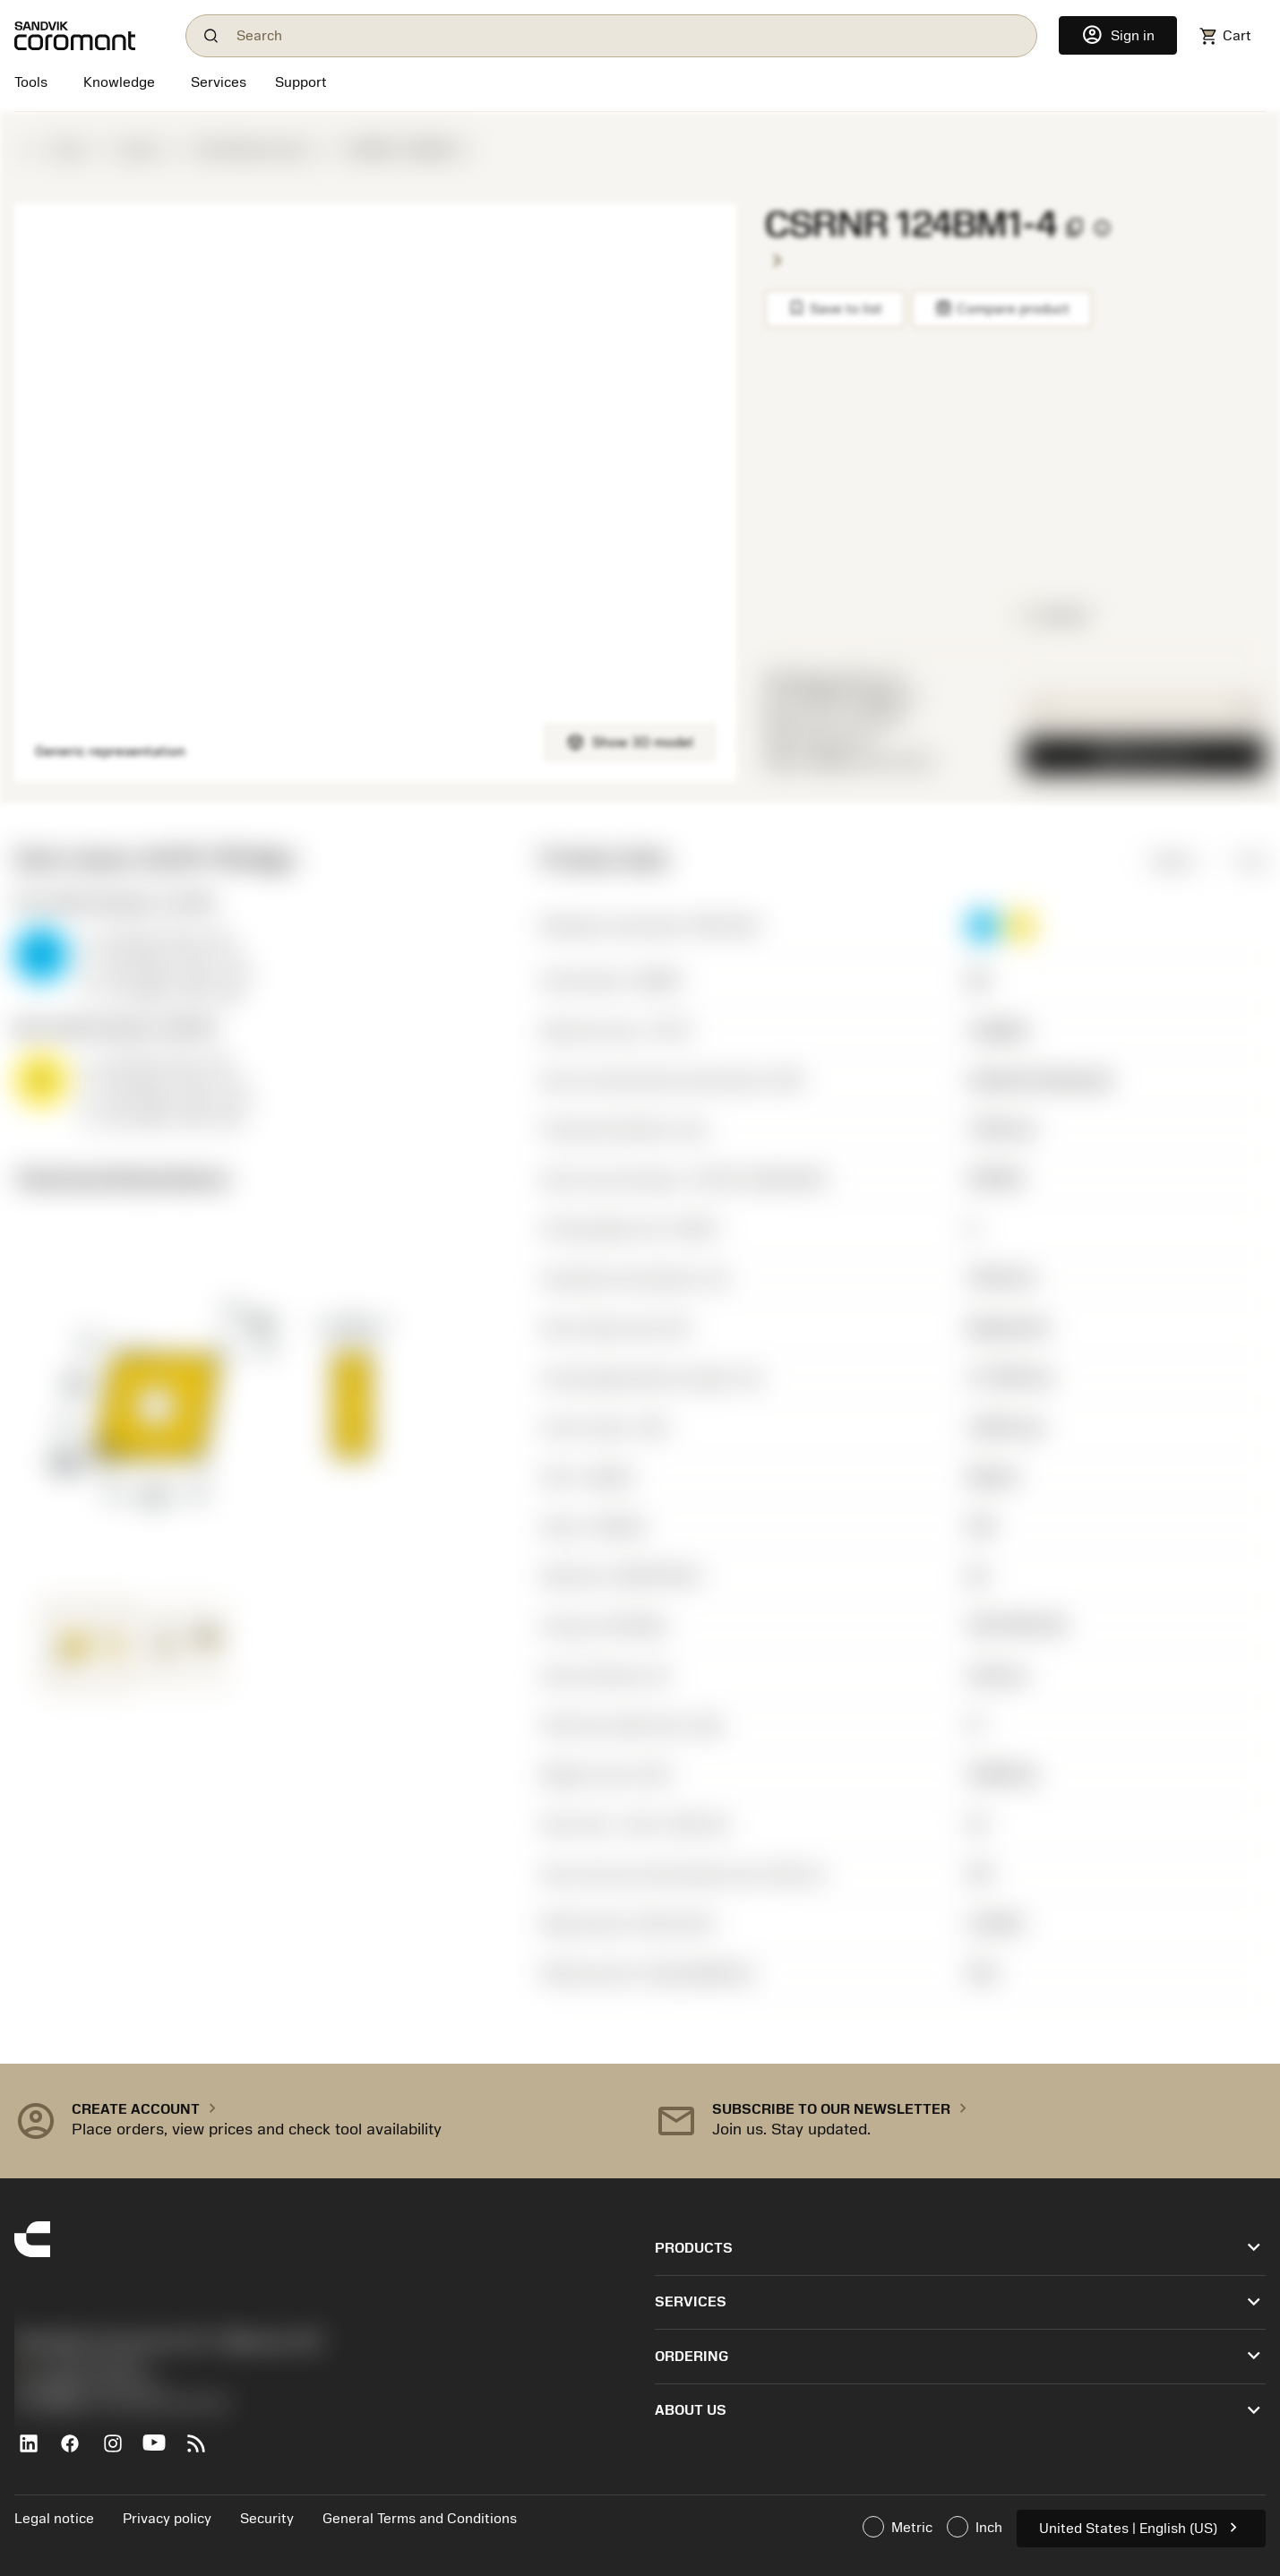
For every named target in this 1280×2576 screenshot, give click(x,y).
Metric (1161, 861)
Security (267, 2519)
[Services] (218, 82)
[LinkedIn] (35, 2451)
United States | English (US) (1141, 2527)
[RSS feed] (204, 2451)
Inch (1238, 861)
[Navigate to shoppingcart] (1225, 36)
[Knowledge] (119, 84)
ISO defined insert (253, 150)
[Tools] (34, 84)
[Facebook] (77, 2451)
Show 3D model (629, 742)
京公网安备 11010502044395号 (121, 2404)
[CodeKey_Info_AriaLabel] (1102, 227)
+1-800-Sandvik (78, 2365)
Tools (67, 150)
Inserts (139, 150)
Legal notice (54, 2519)
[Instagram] (120, 2451)
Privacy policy (167, 2519)
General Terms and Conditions (419, 2519)
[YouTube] (162, 2451)
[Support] (301, 84)
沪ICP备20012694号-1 (90, 2384)
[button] (982, 926)
